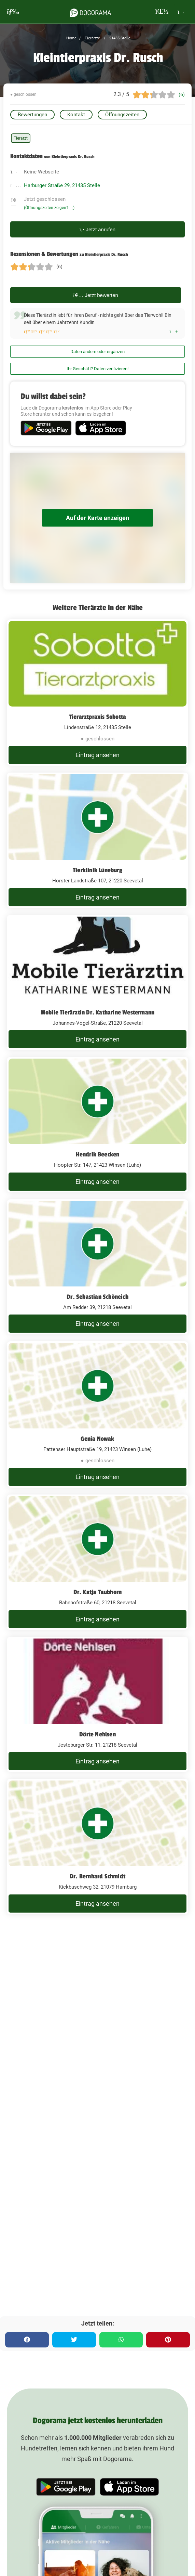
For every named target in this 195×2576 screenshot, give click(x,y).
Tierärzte (92, 38)
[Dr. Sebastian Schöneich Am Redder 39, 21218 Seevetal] (97, 1267)
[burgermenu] (13, 11)
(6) (182, 94)
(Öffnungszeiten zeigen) (49, 207)
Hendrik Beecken (98, 1154)
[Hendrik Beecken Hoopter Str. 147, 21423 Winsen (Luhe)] (97, 1124)
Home (71, 38)
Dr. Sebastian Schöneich (97, 1296)
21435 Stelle (119, 38)
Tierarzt (21, 138)
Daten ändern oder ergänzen (97, 351)
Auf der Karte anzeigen (97, 517)
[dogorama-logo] (90, 11)
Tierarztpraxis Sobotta (97, 717)
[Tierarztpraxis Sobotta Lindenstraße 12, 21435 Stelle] (97, 692)
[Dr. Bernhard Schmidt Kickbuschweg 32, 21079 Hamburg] (97, 1846)
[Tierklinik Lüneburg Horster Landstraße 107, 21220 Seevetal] (97, 840)
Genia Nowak (97, 1438)
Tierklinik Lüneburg (97, 870)
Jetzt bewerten (95, 295)
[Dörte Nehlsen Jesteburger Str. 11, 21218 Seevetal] (97, 1704)
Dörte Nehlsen (97, 1734)
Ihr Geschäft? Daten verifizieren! (97, 368)
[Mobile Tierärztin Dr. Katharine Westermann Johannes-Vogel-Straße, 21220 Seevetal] (97, 982)
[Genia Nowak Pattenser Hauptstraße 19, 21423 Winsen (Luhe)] (97, 1414)
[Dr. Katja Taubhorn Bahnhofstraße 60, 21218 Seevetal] (97, 1562)
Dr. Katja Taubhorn (97, 1592)
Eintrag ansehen (97, 755)
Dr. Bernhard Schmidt (97, 1876)
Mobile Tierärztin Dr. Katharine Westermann (97, 1012)
